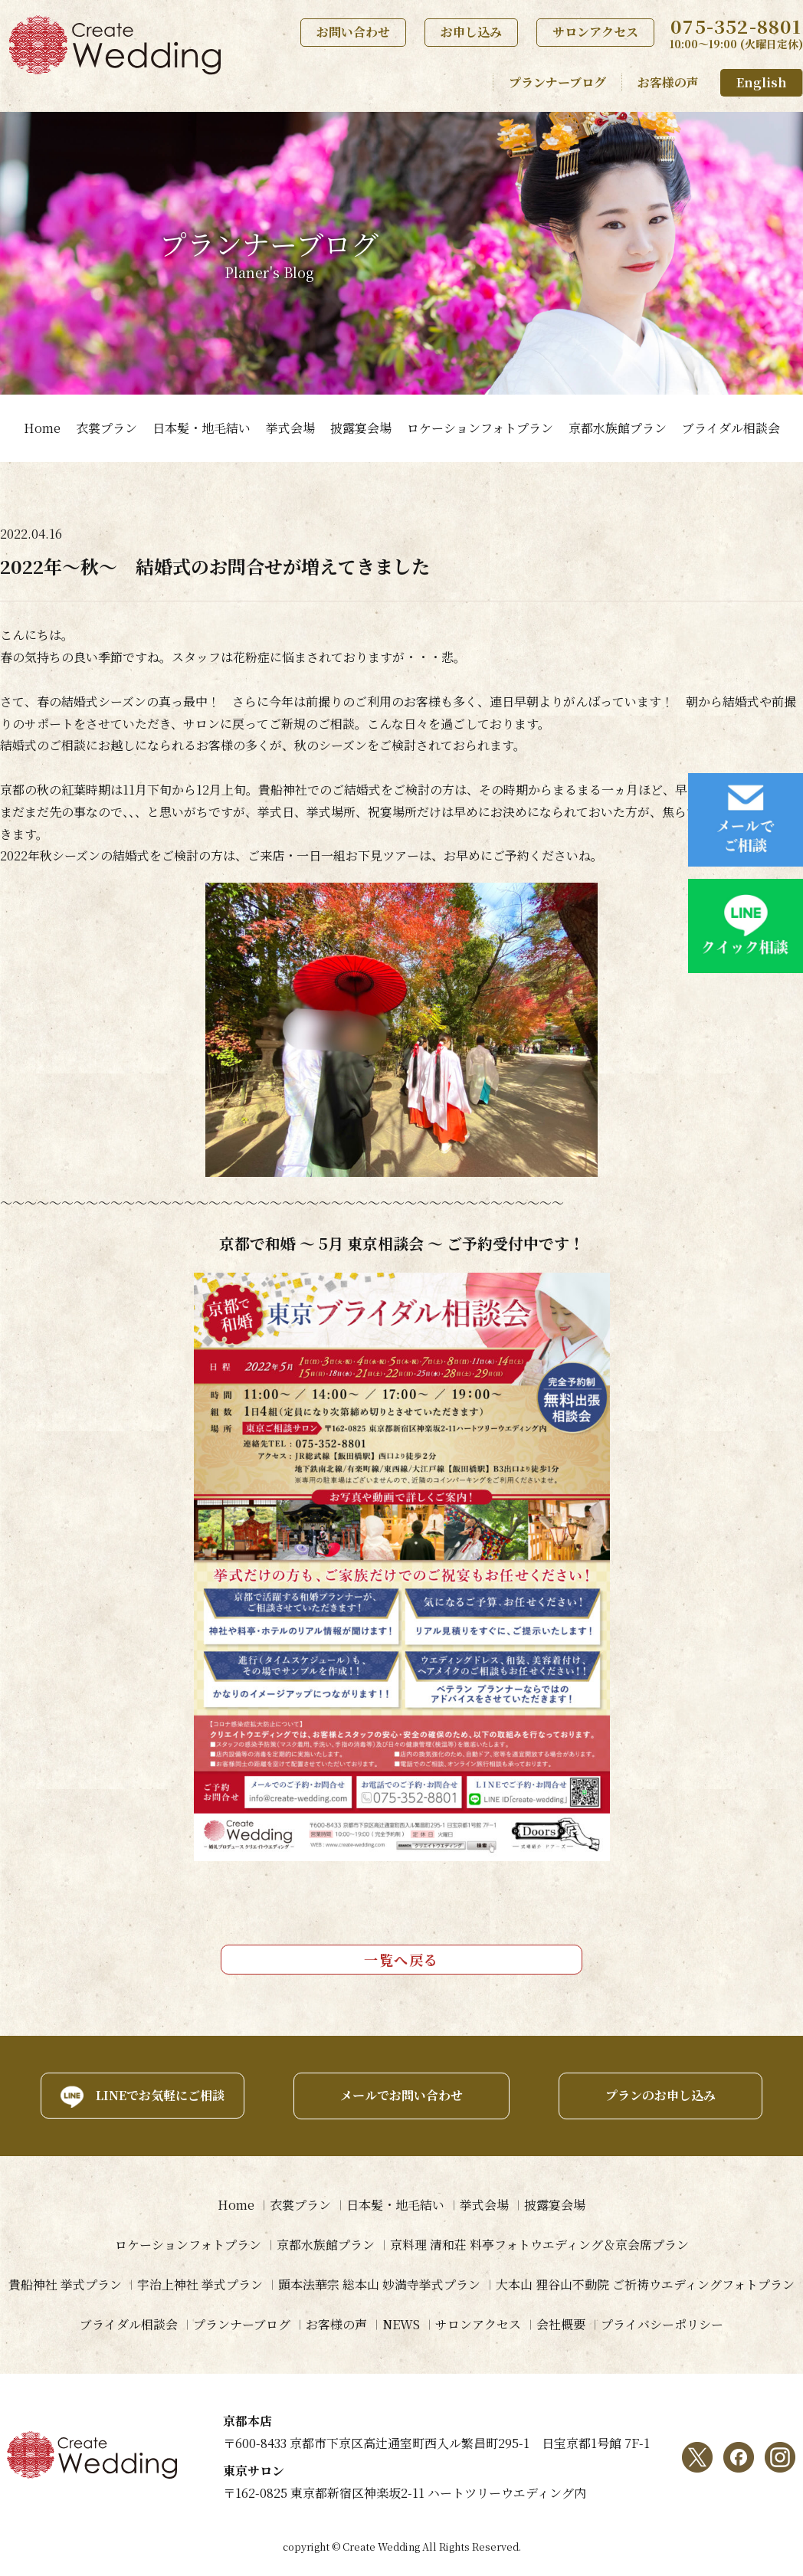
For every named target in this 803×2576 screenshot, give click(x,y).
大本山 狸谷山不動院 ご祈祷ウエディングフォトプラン (645, 2284)
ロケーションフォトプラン (480, 428)
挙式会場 (290, 428)
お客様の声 (668, 82)
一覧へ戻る (401, 1959)
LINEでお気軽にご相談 (160, 2095)
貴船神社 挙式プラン (65, 2284)
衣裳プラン (106, 428)
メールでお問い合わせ (401, 2095)
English (761, 82)
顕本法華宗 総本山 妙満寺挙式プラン (379, 2284)
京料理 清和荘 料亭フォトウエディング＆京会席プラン (539, 2244)
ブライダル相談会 (731, 428)
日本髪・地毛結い (201, 428)
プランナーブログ (557, 82)
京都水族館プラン (618, 428)
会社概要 (560, 2324)
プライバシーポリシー (662, 2324)
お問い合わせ (353, 32)
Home (42, 428)
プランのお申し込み (660, 2095)
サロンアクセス (595, 32)
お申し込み (471, 32)
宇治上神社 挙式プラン (200, 2284)
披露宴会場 (361, 428)
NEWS (401, 2324)
